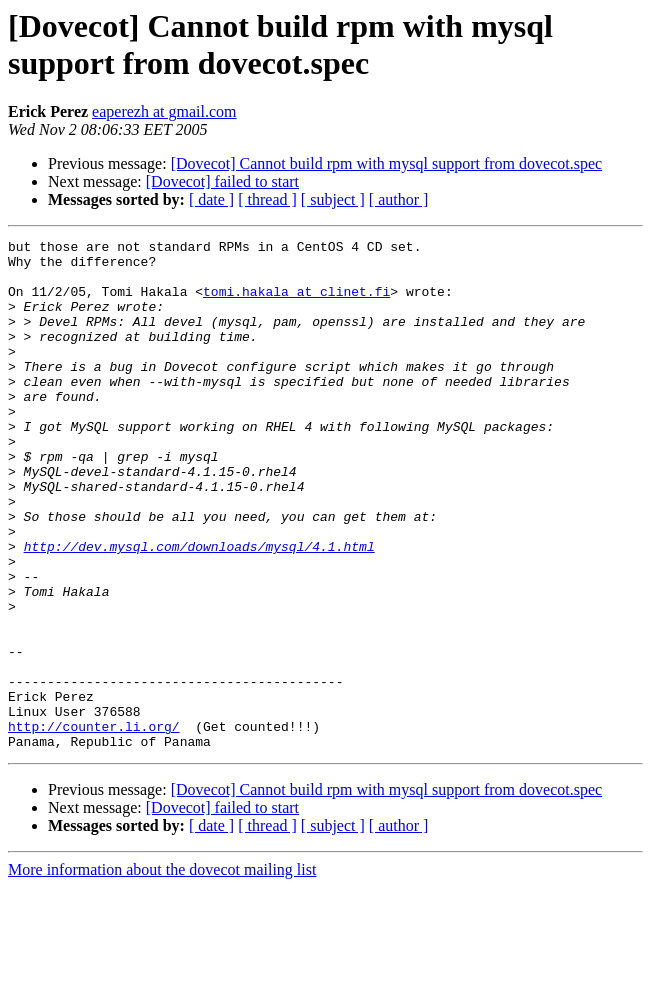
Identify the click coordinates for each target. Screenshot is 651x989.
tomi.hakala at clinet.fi (296, 303)
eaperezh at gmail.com (164, 111)
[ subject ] (333, 199)
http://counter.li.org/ (94, 825)
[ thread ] (267, 199)
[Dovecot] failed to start (222, 181)
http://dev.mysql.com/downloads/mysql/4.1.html (199, 609)
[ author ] (399, 199)
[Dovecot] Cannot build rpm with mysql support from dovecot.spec (386, 163)
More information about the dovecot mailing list (162, 971)
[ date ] (211, 199)
